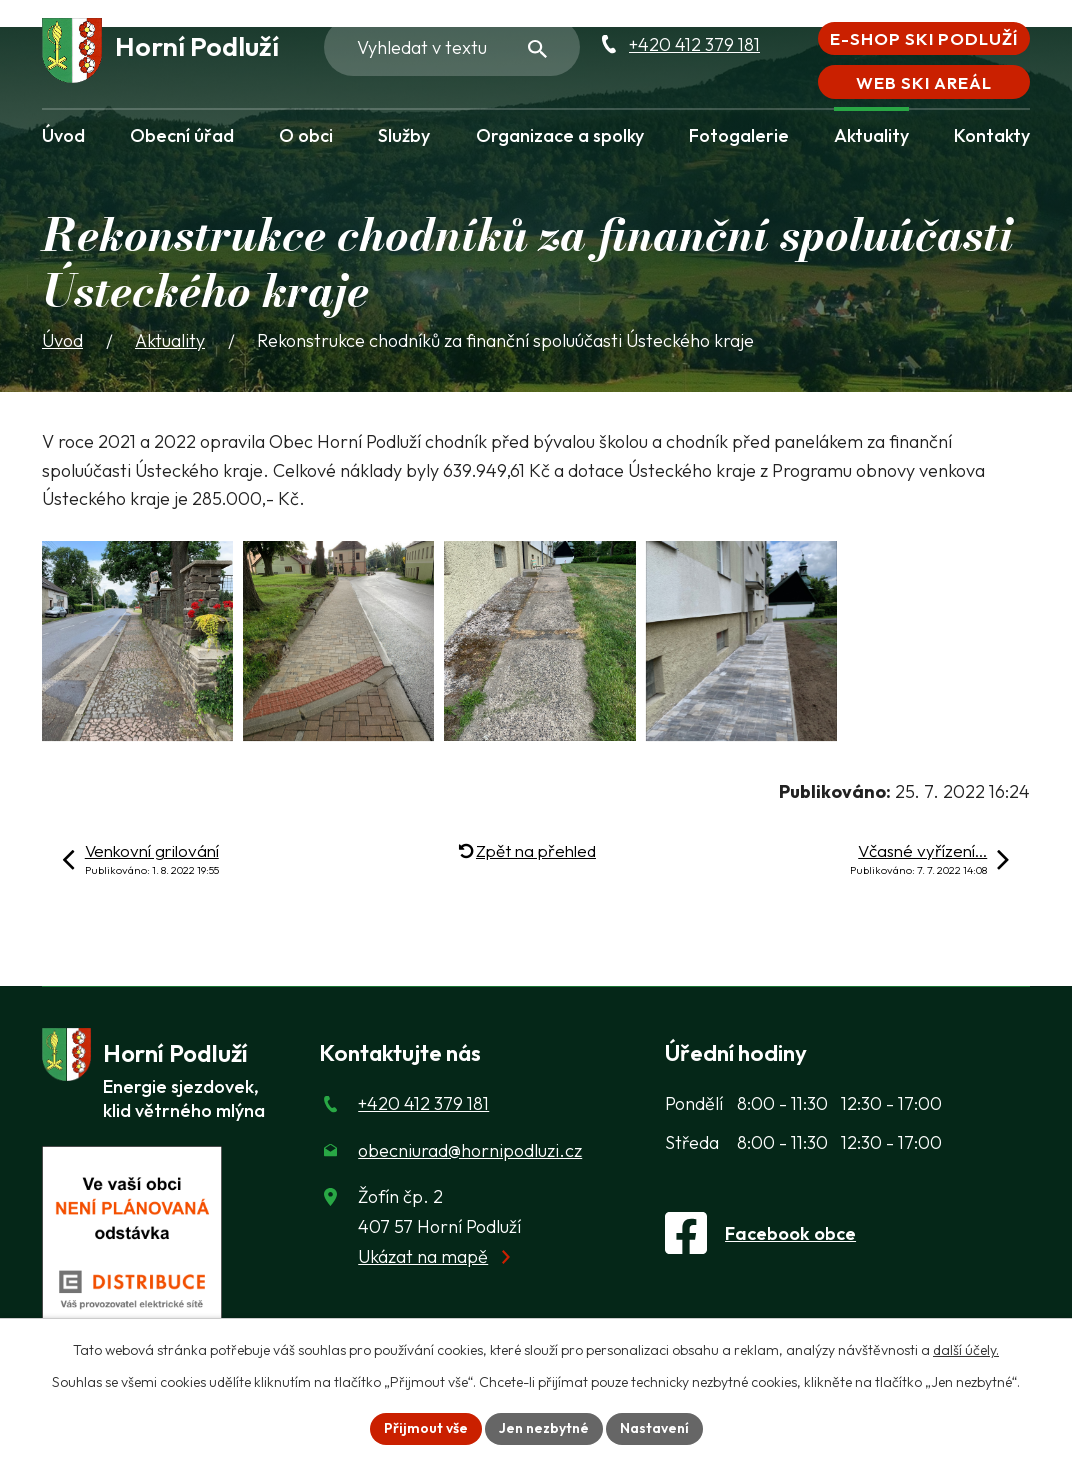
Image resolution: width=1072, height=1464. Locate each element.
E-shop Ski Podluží (924, 38)
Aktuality (871, 135)
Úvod (63, 135)
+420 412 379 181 (694, 44)
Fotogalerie (739, 135)
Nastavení (654, 1428)
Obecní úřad (182, 135)
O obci (306, 135)
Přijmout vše (426, 1428)
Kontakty (992, 135)
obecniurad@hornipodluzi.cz (470, 1150)
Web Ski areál (924, 82)
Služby (404, 135)
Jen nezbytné (544, 1428)
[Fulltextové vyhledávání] (452, 47)
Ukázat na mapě (423, 1256)
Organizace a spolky (560, 135)
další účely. (966, 1350)
